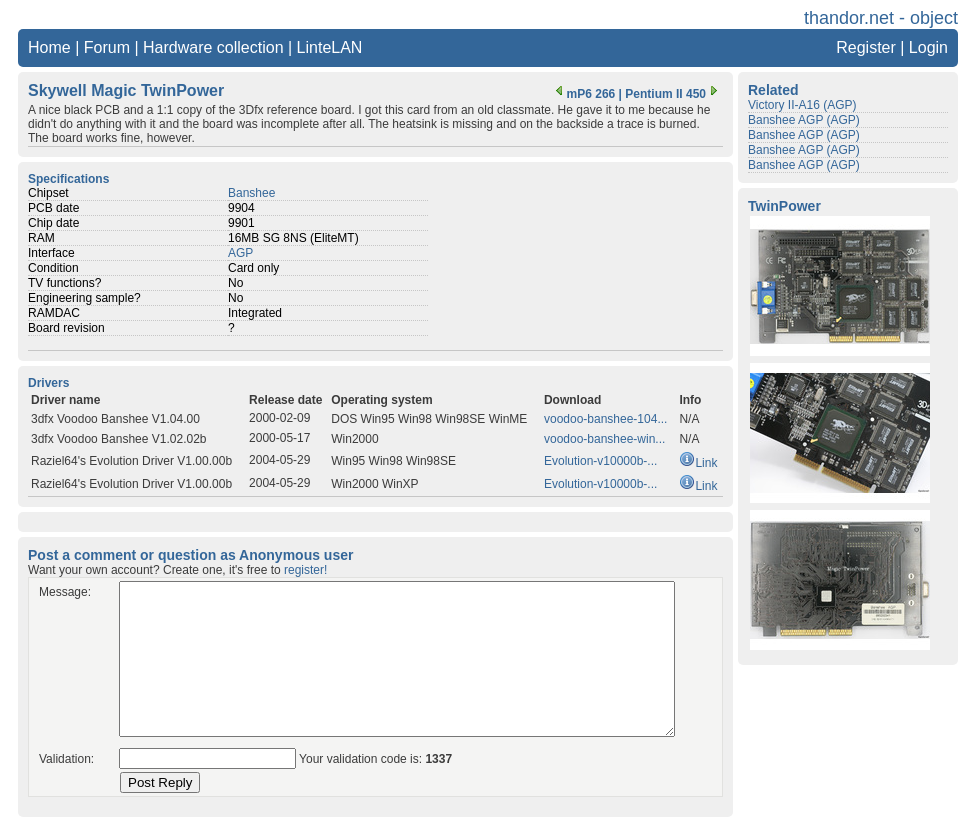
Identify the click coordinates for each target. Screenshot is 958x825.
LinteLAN (330, 47)
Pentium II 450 (673, 94)
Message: (65, 592)
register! (305, 570)
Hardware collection (213, 47)
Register (866, 47)
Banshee (251, 193)
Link (698, 463)
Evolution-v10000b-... (600, 461)
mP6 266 (583, 94)
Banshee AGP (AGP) (804, 120)
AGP (240, 253)
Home (49, 47)
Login (928, 47)
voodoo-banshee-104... (605, 419)
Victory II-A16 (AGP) (802, 105)
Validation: (66, 759)
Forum (107, 47)
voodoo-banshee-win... (604, 439)
